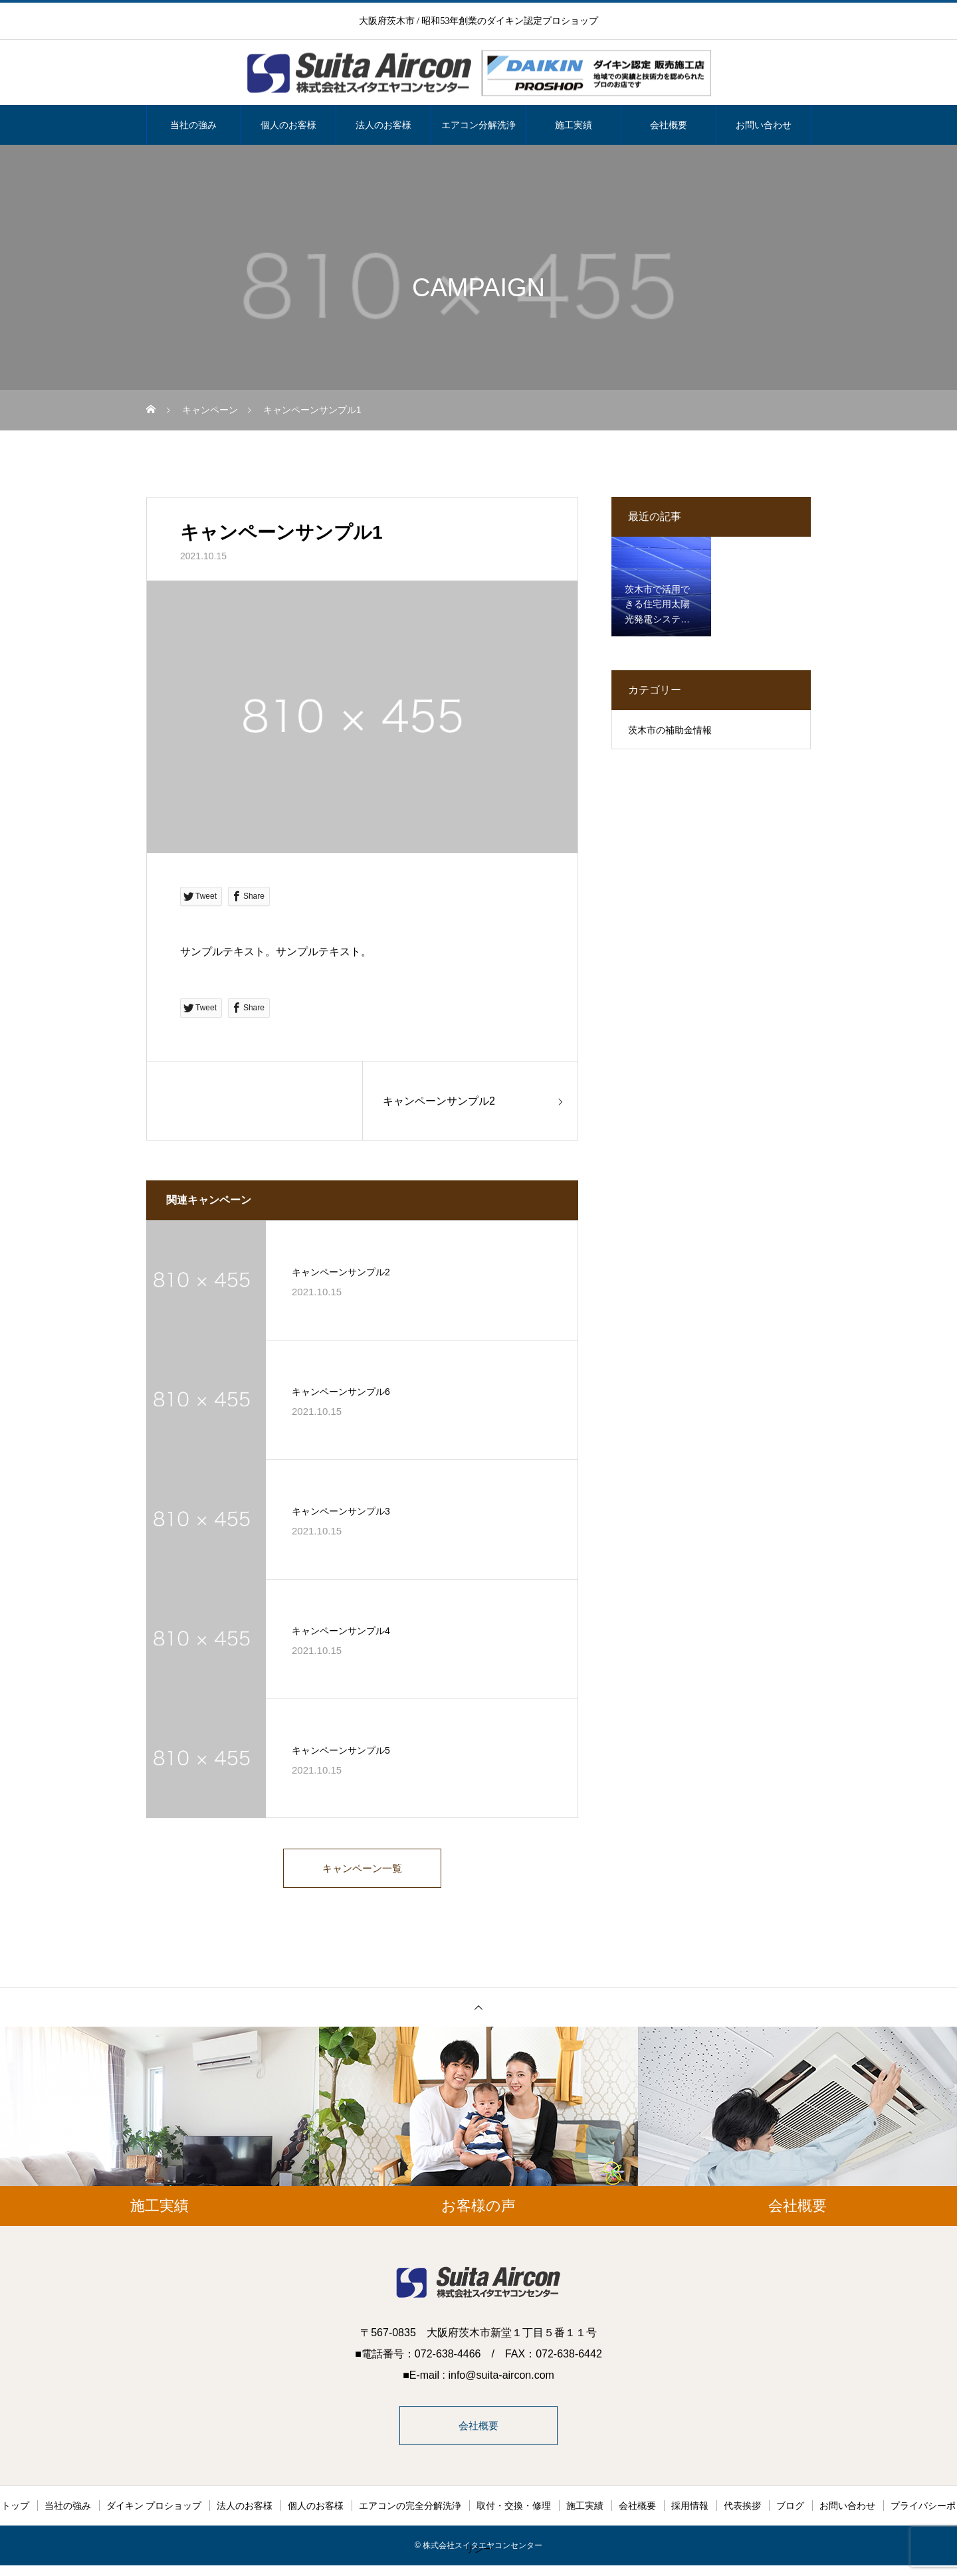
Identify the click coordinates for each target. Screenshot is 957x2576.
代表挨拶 (742, 2509)
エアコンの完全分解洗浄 (410, 2509)
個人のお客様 (288, 125)
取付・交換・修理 (514, 2509)
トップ (15, 2509)
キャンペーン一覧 (362, 1869)
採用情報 (689, 2509)
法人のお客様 (383, 125)
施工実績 (573, 125)
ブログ (790, 2509)
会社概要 (668, 125)
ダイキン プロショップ (154, 2509)
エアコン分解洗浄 (478, 125)
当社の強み (193, 125)
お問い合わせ (764, 125)
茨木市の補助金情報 (670, 730)
